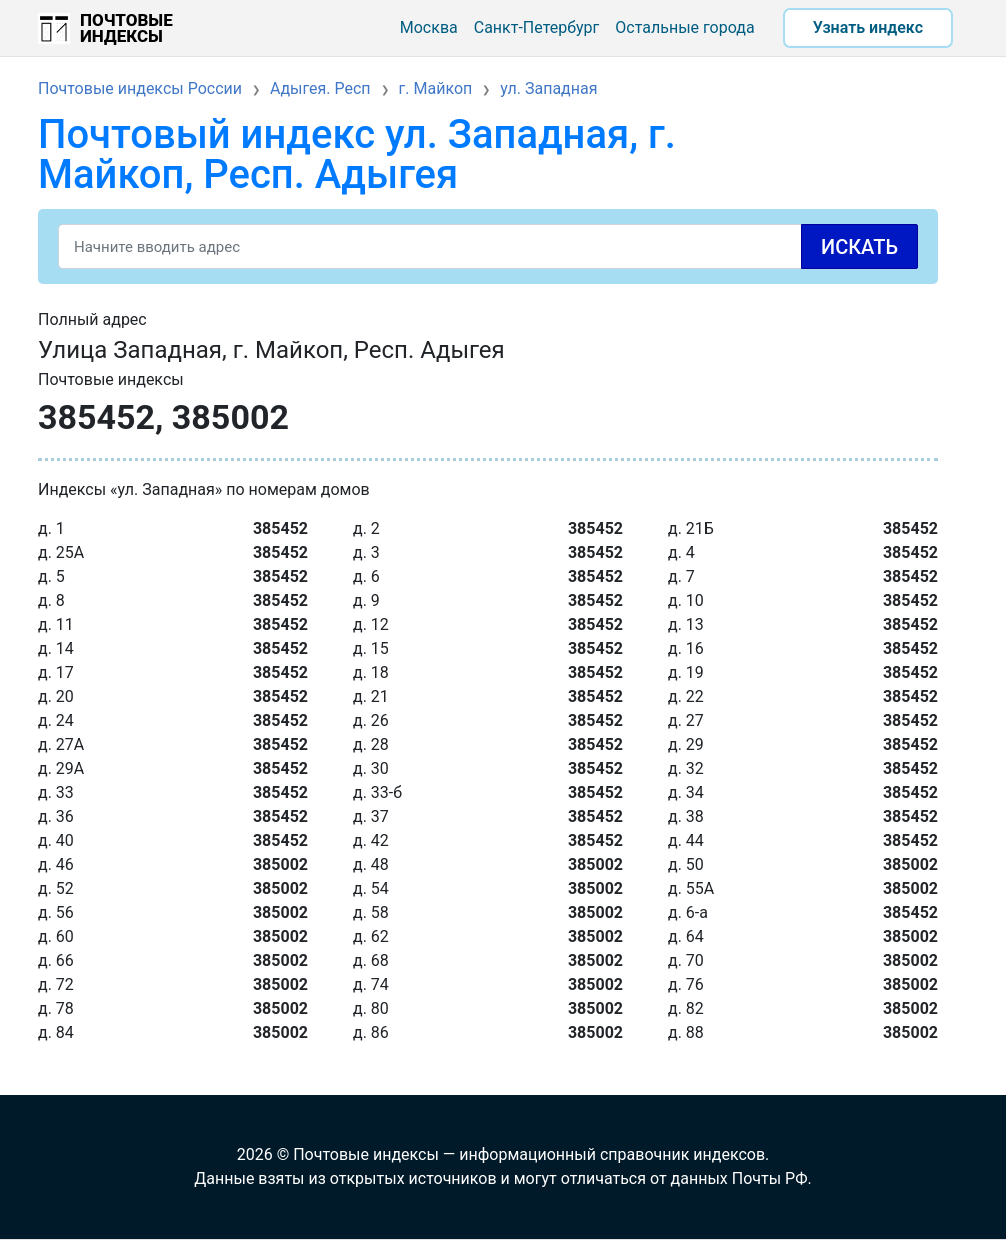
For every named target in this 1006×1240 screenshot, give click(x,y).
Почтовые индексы (126, 28)
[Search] (488, 246)
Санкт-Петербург (537, 27)
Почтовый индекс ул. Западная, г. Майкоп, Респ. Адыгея (357, 154)
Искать (859, 247)
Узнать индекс (868, 27)
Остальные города (684, 27)
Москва (429, 27)
